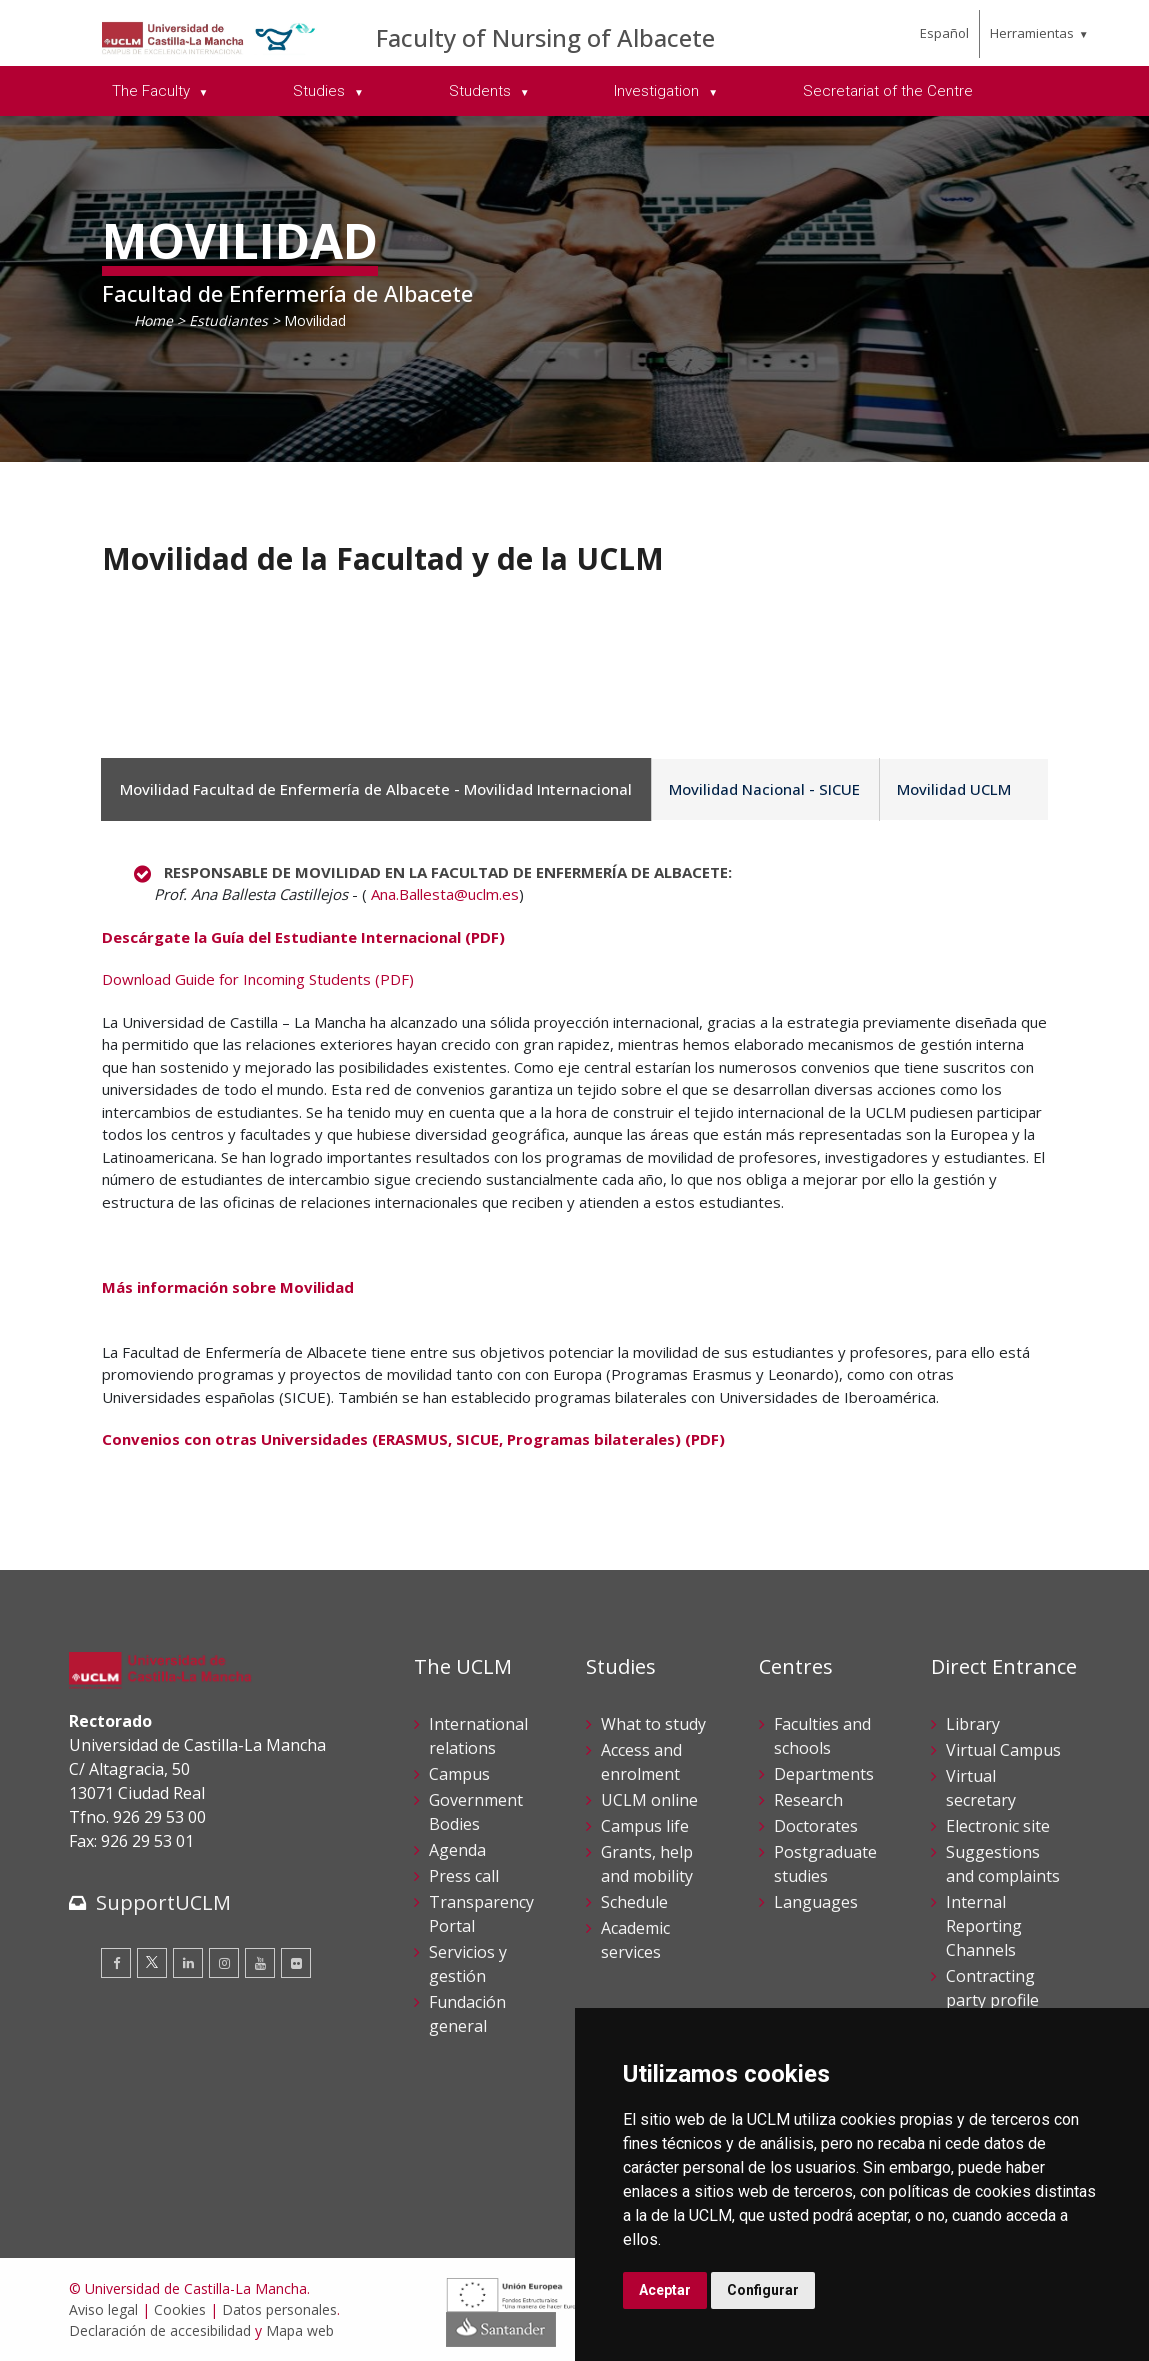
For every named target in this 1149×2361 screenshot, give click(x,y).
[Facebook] (116, 1963)
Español (944, 33)
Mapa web (300, 2330)
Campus (459, 1774)
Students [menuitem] (482, 91)
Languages (816, 1902)
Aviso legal (103, 2309)
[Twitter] (152, 1963)
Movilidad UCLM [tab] (944, 789)
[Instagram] (224, 1963)
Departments (824, 1774)
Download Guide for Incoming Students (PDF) (258, 979)
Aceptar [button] (665, 2290)
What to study (653, 1724)
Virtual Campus (1003, 1750)
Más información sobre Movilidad (228, 1287)
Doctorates (816, 1826)
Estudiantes (228, 320)
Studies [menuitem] (321, 91)
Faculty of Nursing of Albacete (545, 37)
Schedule (634, 1902)
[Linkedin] (188, 1963)
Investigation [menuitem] (658, 91)
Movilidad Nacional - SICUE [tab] (758, 789)
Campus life (645, 1826)
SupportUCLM (163, 1902)
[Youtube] (260, 1963)
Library (973, 1724)
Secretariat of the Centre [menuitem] (888, 91)
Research (808, 1800)
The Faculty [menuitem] (153, 91)
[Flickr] (296, 1963)
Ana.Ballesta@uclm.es (445, 894)
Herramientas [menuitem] (1032, 33)
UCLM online (649, 1800)
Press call (464, 1876)
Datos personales (279, 2309)
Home (153, 320)
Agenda (457, 1850)
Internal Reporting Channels (984, 1926)
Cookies (180, 2309)
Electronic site (998, 1826)
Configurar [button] (763, 2290)
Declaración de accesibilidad (160, 2330)
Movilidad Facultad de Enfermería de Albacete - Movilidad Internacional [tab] (374, 789)
